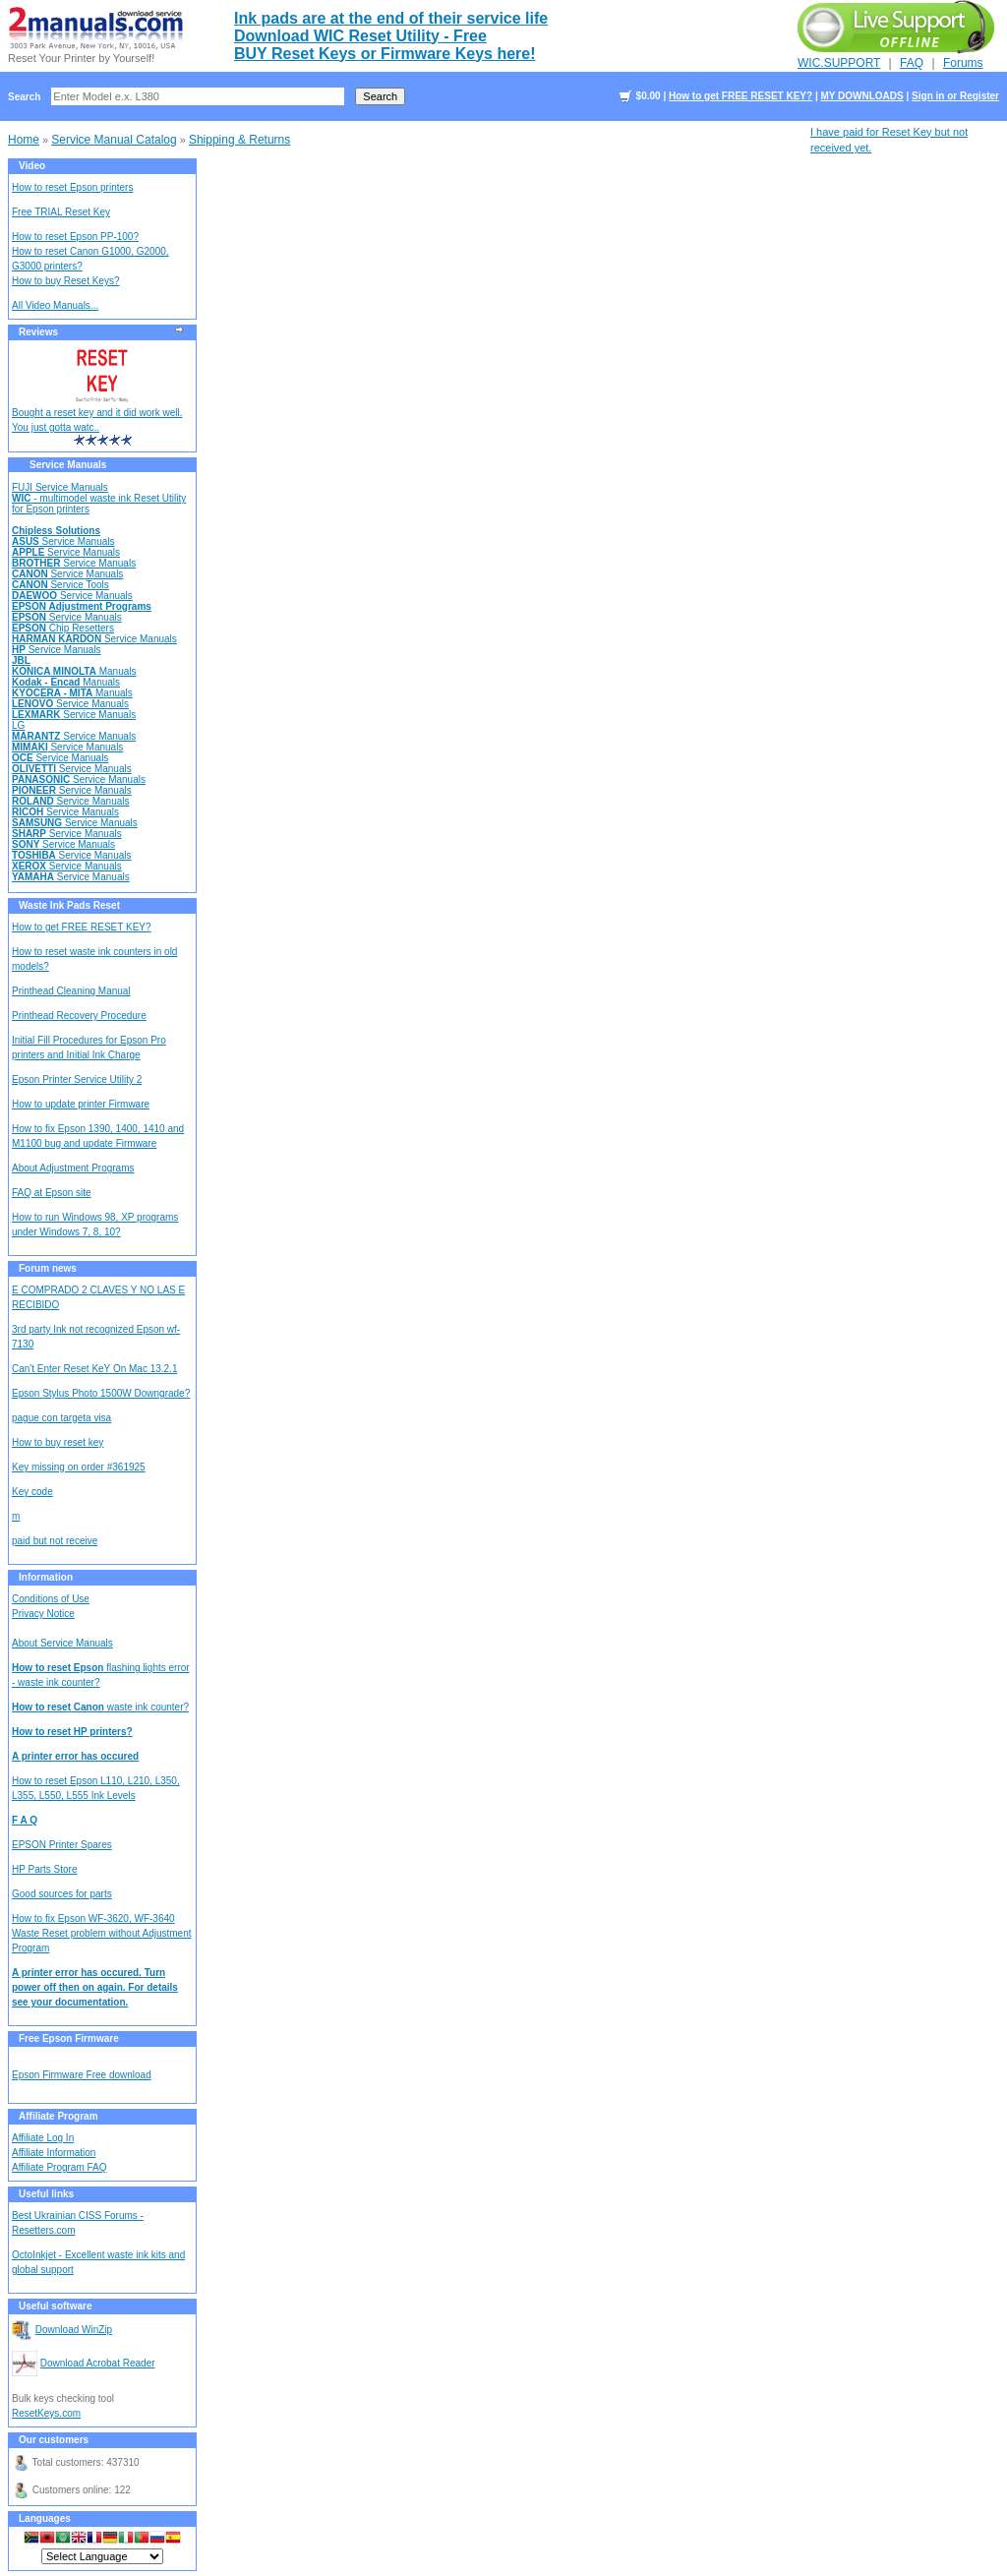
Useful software (55, 2306)
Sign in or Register (955, 95)
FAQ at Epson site (51, 1192)
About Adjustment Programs (73, 1168)
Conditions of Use (50, 1598)
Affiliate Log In (43, 2137)
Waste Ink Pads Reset (69, 905)
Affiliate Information (53, 2152)
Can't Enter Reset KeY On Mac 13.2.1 (94, 1368)
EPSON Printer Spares (62, 1844)
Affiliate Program (58, 2116)
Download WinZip (73, 2329)
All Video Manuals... (55, 305)
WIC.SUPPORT (839, 63)
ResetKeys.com (46, 2413)
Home (23, 140)
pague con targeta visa (61, 1417)
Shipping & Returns (239, 140)
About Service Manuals (62, 1643)
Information (46, 1577)
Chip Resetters (63, 628)
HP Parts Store (45, 1869)
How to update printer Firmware (80, 1104)
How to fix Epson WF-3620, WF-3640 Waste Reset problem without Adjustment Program (102, 1933)
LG (18, 725)
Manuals (74, 671)
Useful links (46, 2193)
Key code (32, 1491)
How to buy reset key (57, 1442)
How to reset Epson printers (72, 187)
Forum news (48, 1268)
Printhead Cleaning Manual (71, 991)
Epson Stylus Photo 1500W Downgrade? (101, 1393)
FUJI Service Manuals (60, 487)
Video (32, 165)
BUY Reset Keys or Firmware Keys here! (385, 53)
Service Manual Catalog (113, 140)
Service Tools (60, 584)
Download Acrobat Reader (97, 2363)
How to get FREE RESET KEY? (740, 95)
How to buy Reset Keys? (66, 280)
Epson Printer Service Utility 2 (77, 1079)
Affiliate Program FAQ (59, 2167)
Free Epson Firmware (69, 2038)
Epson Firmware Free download (81, 2074)
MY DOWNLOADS (861, 95)
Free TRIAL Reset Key (61, 212)
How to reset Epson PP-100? (75, 236)
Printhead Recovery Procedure (79, 1015)
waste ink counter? (100, 1707)
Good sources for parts (62, 1893)
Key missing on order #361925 (79, 1467)
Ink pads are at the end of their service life (391, 18)
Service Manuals (68, 464)
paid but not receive (54, 1540)
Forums (963, 63)
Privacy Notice (43, 1613)
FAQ (911, 63)
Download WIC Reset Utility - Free (360, 36)
